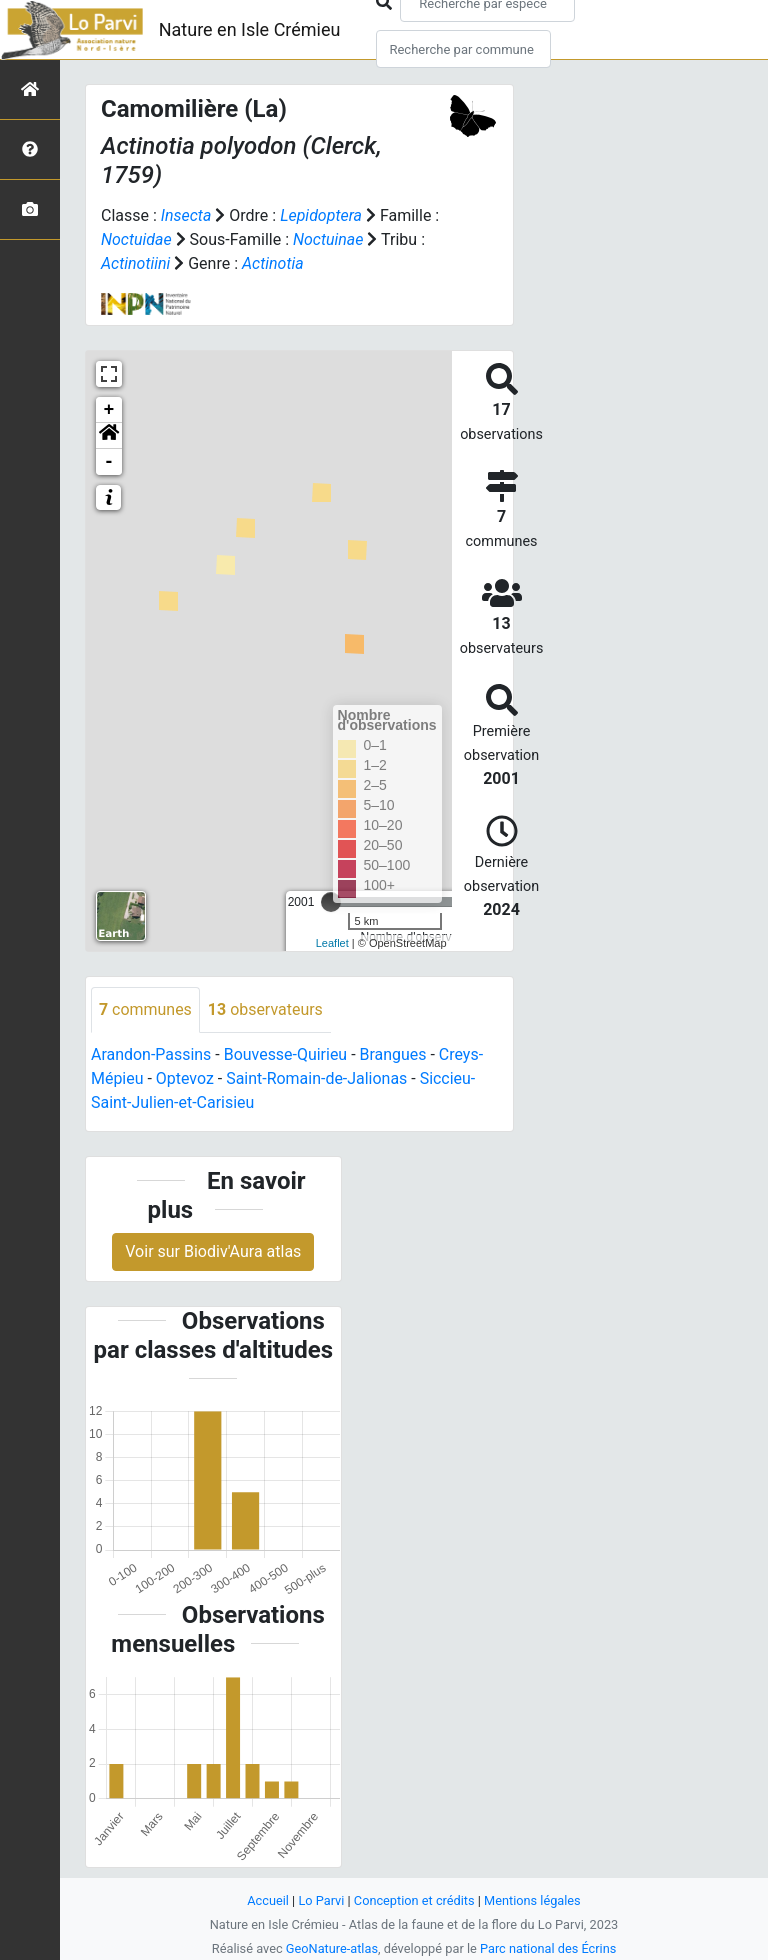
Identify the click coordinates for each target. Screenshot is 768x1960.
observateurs (265, 1009)
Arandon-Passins (151, 1054)
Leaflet (332, 943)
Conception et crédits (414, 1900)
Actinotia (273, 263)
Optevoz (185, 1078)
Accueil (268, 1900)
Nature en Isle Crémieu (250, 29)
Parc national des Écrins (548, 1948)
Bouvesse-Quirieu (286, 1054)
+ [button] (109, 410)
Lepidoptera (321, 215)
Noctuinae (328, 239)
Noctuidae (136, 239)
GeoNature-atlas (331, 1948)
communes (145, 1009)
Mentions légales (532, 1900)
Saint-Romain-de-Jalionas (318, 1078)
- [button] (109, 462)
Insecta (186, 215)
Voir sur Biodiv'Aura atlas (213, 1251)
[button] (109, 436)
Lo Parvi (321, 1900)
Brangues (393, 1054)
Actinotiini (136, 263)
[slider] (331, 902)
